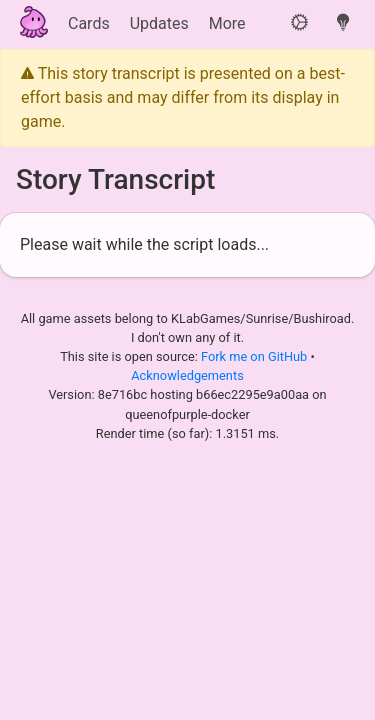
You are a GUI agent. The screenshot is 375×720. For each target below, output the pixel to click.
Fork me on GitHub (256, 356)
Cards (89, 23)
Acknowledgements (187, 375)
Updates (159, 23)
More (227, 23)
